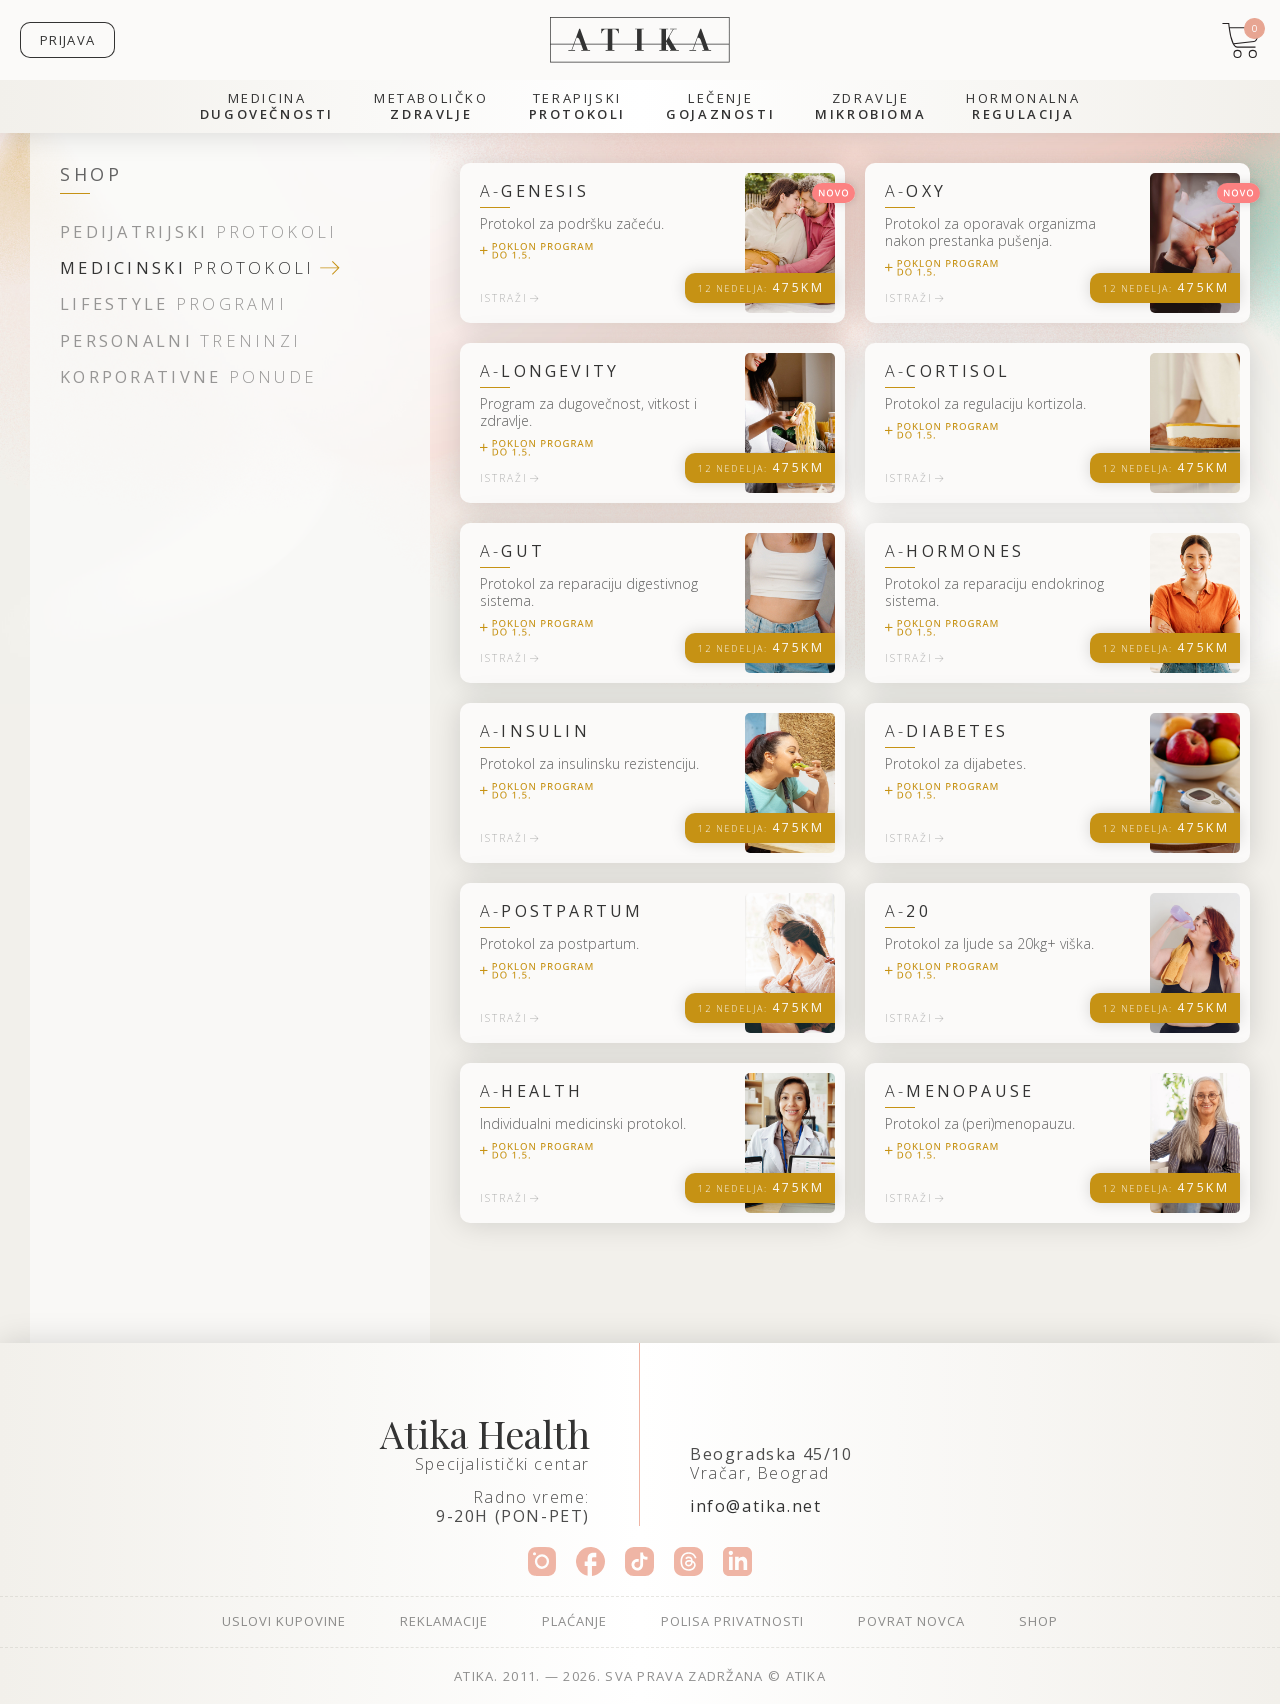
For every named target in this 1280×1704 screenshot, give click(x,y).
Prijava (67, 40)
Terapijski (577, 106)
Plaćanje (574, 1621)
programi (173, 304)
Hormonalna (1023, 106)
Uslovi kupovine (284, 1621)
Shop (1038, 1621)
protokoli (198, 232)
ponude (188, 377)
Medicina (267, 106)
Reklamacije (444, 1621)
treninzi (180, 341)
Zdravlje (870, 106)
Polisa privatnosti (732, 1621)
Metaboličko (431, 106)
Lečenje (720, 106)
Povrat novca (911, 1621)
